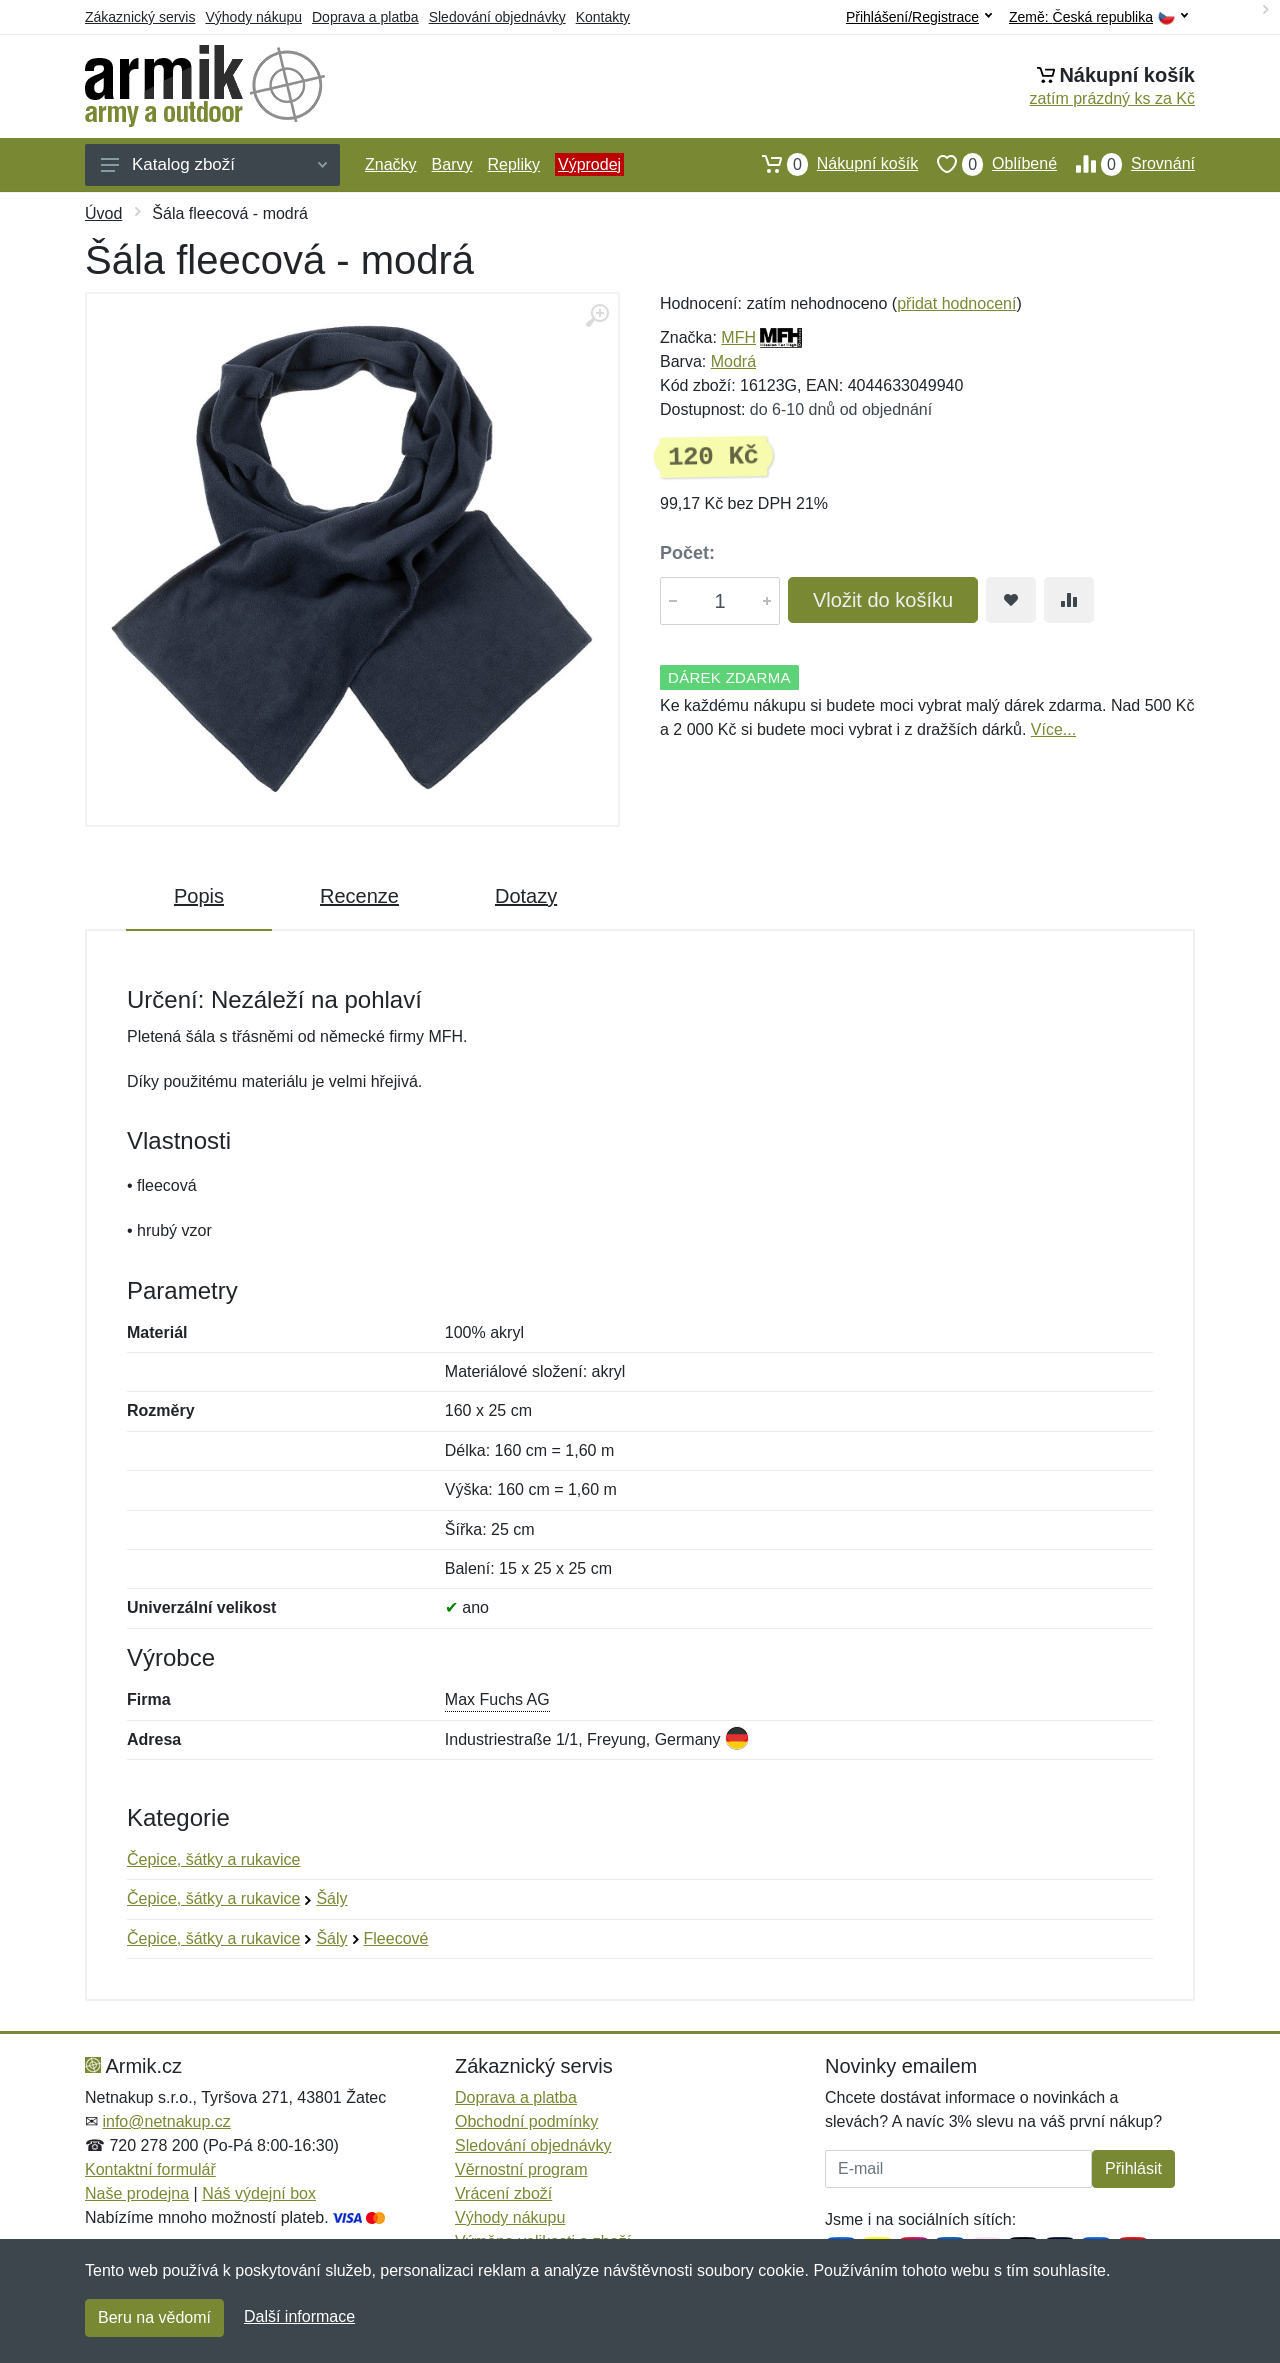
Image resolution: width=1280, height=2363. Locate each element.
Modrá (733, 361)
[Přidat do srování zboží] (1069, 600)
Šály (331, 1898)
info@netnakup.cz (166, 2121)
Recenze (359, 896)
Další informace (299, 2316)
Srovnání (1126, 164)
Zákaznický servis (140, 17)
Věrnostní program (521, 2169)
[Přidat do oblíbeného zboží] (1011, 600)
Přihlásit (1133, 2168)
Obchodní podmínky (526, 2121)
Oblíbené (987, 164)
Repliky (513, 164)
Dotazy (526, 896)
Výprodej (589, 164)
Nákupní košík (830, 164)
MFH (738, 337)
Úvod (103, 213)
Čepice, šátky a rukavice (213, 1859)
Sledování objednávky (497, 17)
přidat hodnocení (956, 303)
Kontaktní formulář (150, 2169)
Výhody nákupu (253, 17)
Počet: (687, 553)
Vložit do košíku (883, 600)
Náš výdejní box (259, 2193)
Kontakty (603, 17)
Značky (391, 164)
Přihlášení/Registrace (919, 17)
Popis (199, 896)
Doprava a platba (365, 17)
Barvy (452, 164)
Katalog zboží (214, 164)
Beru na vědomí (154, 2317)
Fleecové (396, 1938)
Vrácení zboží (503, 2193)
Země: (1098, 17)
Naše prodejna (137, 2193)
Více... (1053, 729)
